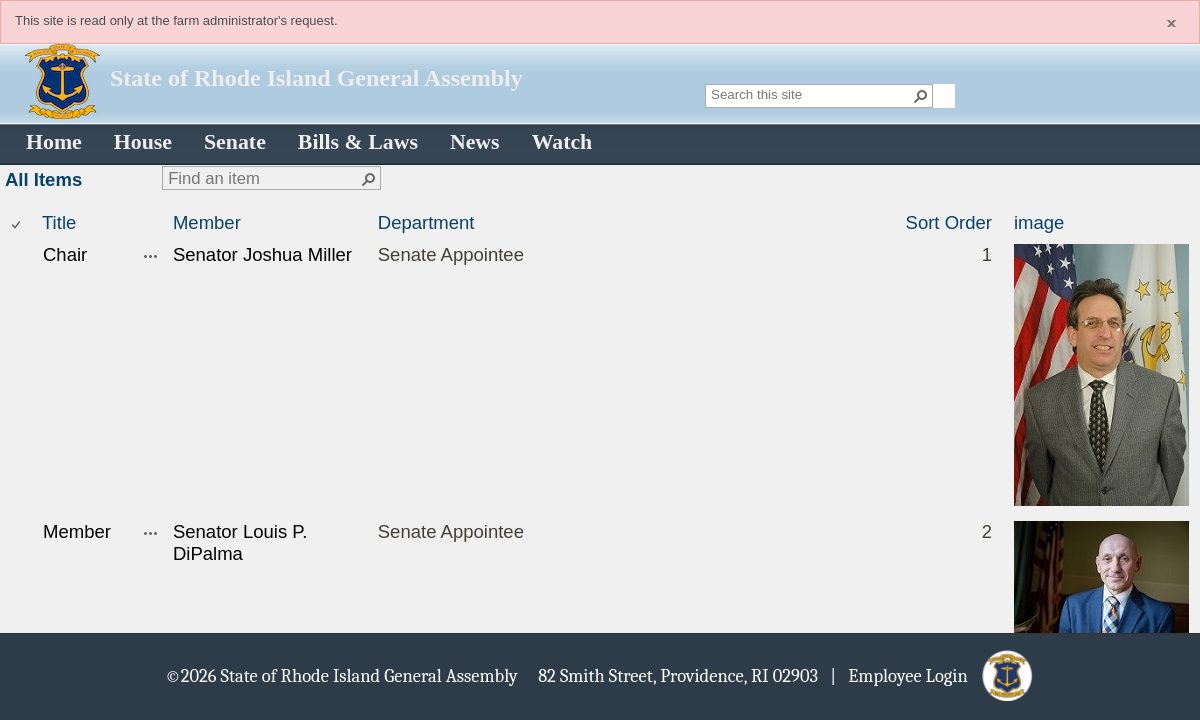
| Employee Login (905, 675)
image (1039, 222)
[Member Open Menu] (151, 533)
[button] (921, 96)
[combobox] (811, 94)
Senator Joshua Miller (262, 254)
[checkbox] (17, 223)
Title (59, 222)
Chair (65, 254)
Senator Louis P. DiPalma (240, 542)
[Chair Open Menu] (151, 256)
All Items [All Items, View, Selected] (43, 179)
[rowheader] (21, 377)
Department (426, 222)
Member (207, 222)
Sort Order (949, 222)
